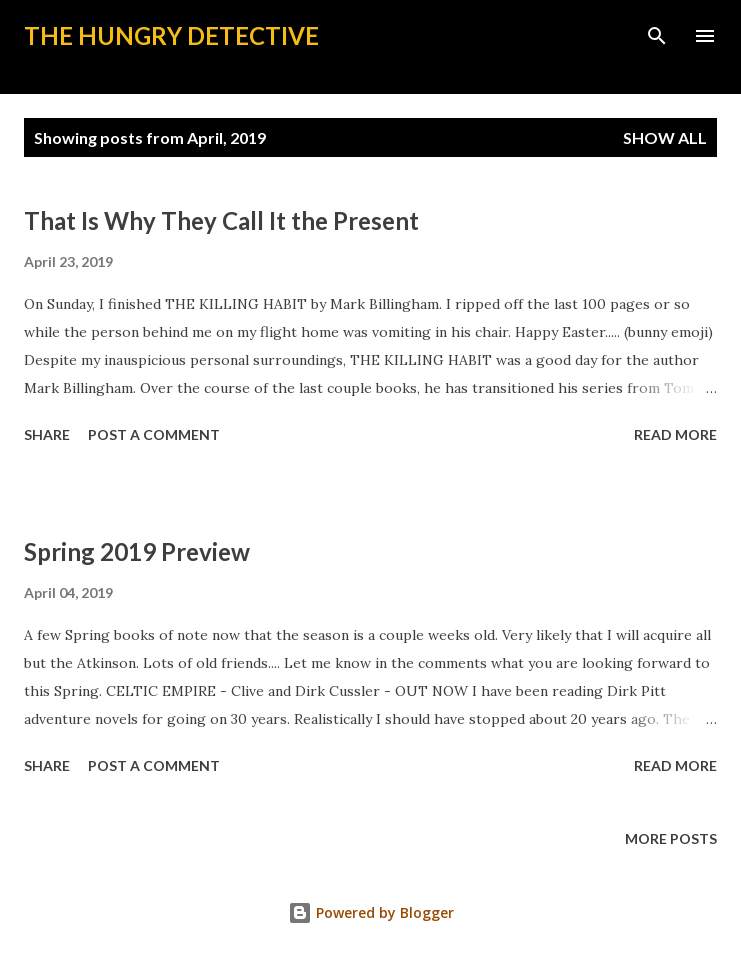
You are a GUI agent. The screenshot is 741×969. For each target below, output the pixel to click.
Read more (675, 434)
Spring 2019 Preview (137, 551)
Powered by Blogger (371, 912)
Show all (665, 137)
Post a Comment (154, 434)
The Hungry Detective (171, 35)
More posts (671, 838)
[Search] (657, 36)
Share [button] (47, 434)
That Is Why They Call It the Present (221, 220)
